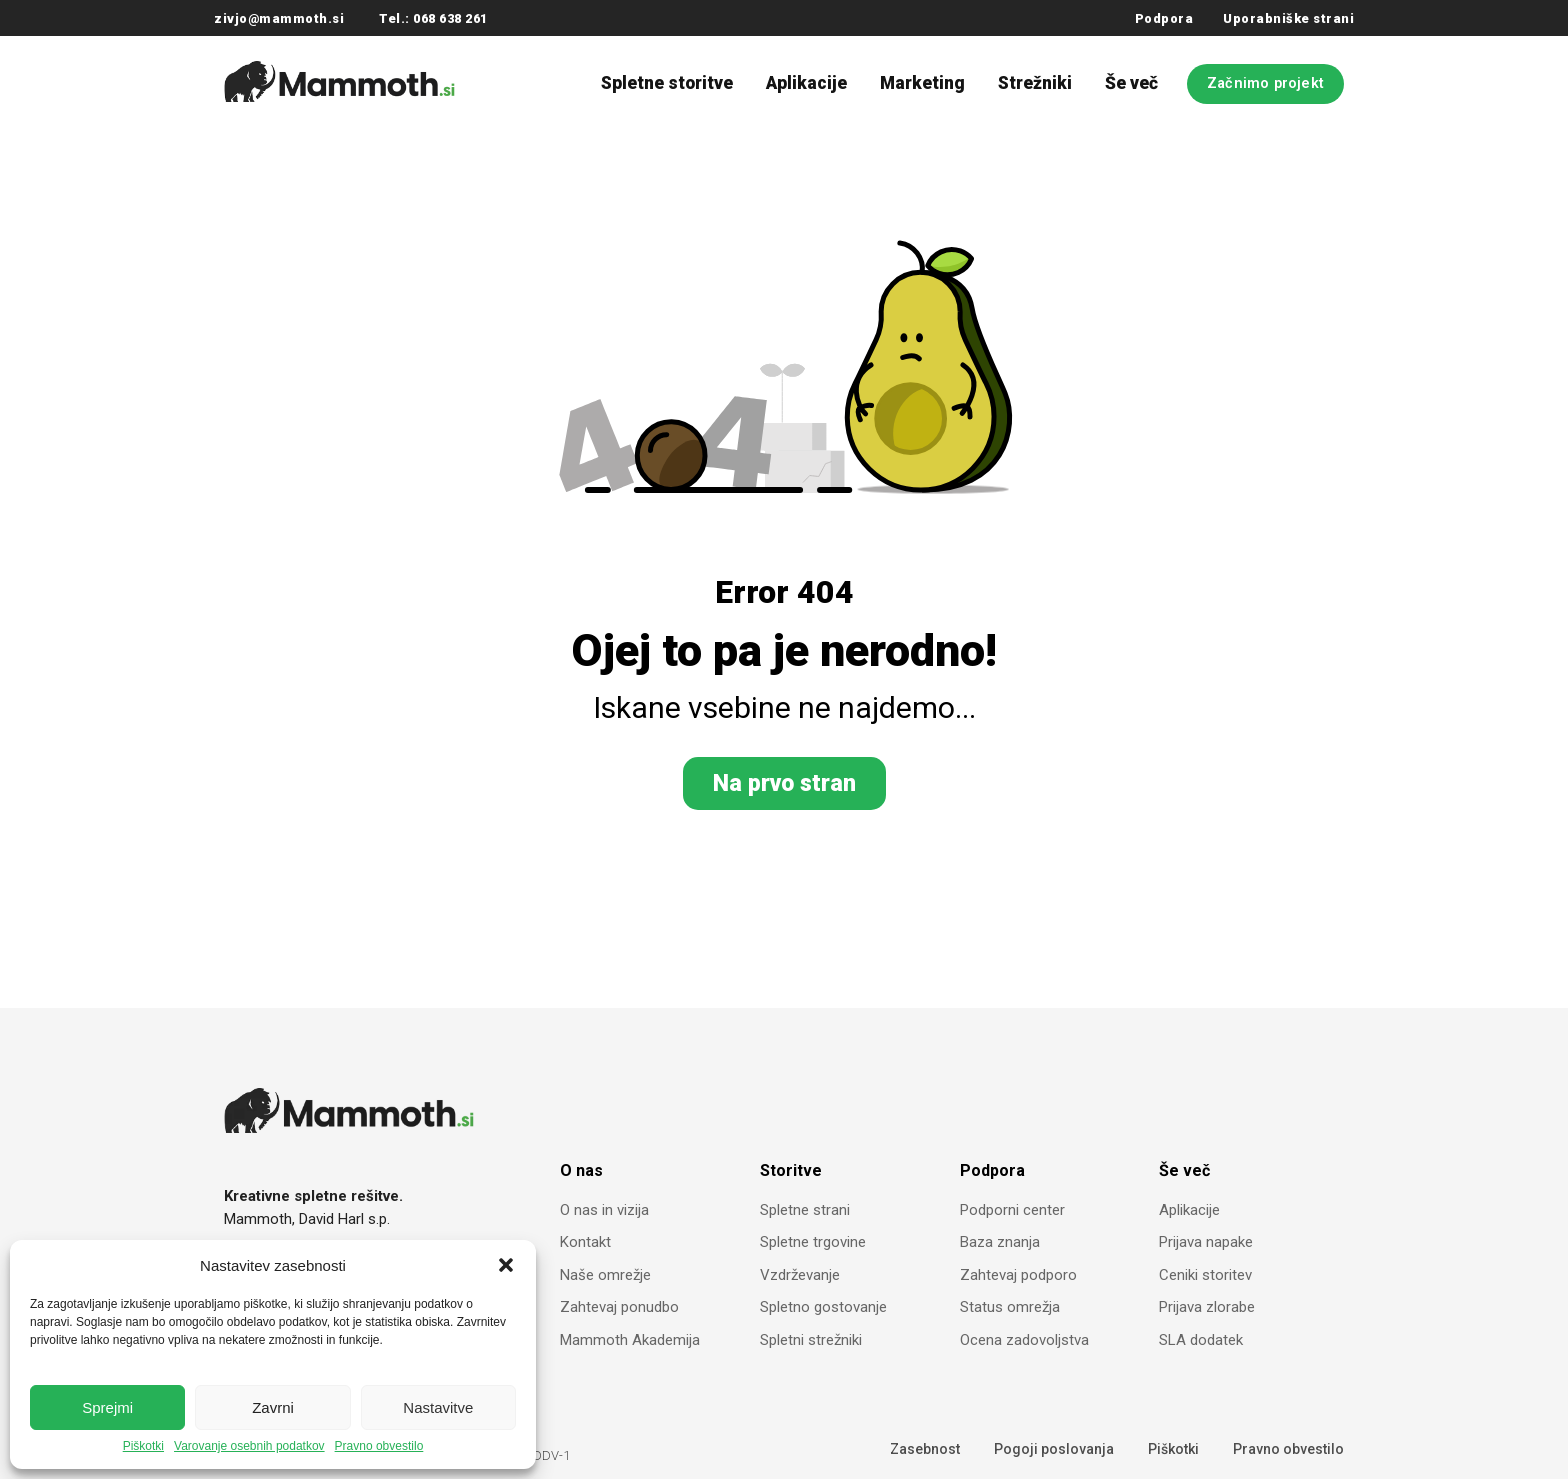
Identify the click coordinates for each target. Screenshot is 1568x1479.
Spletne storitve (667, 83)
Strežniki (1035, 83)
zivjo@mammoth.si (279, 18)
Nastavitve (438, 1407)
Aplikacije (806, 83)
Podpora (1164, 18)
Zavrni (273, 1407)
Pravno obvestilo (379, 1446)
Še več (1131, 83)
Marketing (922, 83)
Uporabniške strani (1288, 18)
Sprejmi (107, 1407)
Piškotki (143, 1446)
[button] (506, 1265)
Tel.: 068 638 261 (433, 18)
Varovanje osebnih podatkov (249, 1446)
